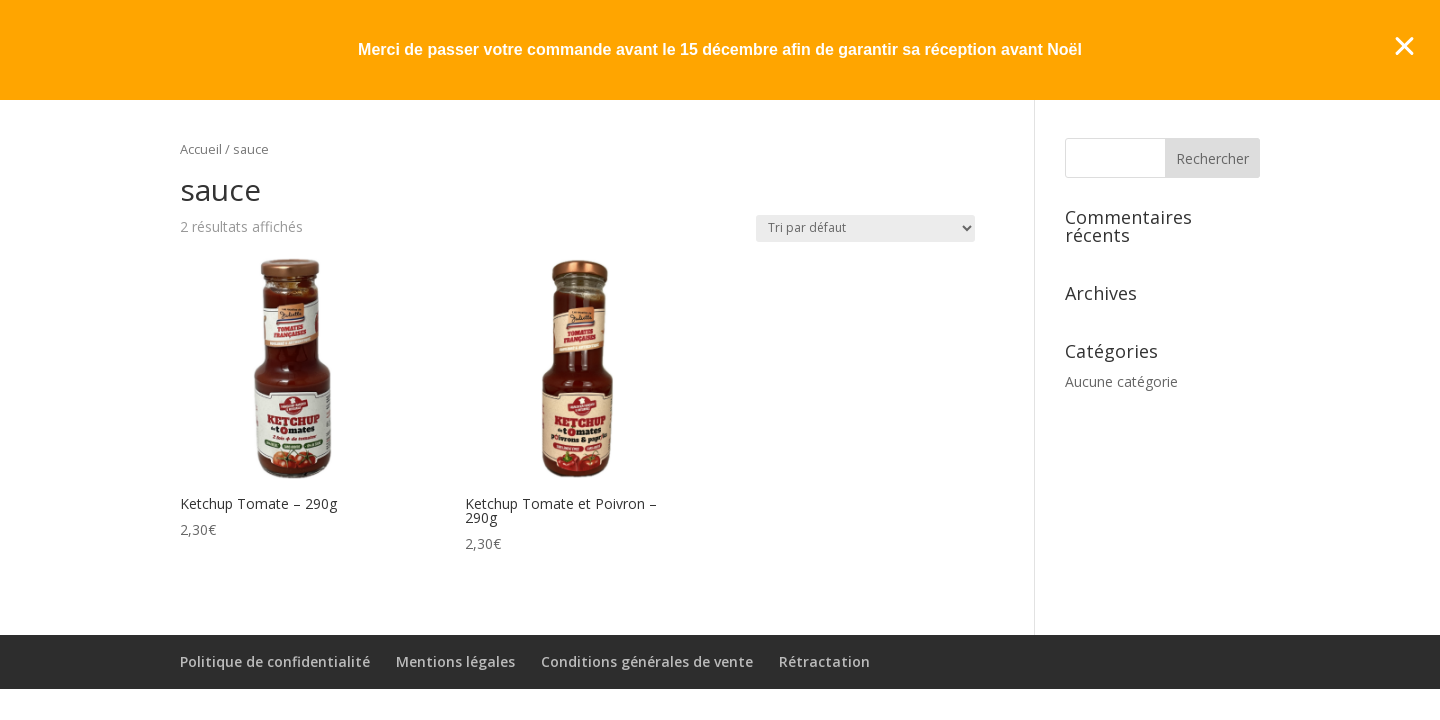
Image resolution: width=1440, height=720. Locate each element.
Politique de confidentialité (275, 661)
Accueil (201, 149)
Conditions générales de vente (647, 661)
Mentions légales (455, 661)
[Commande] (865, 228)
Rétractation (824, 661)
